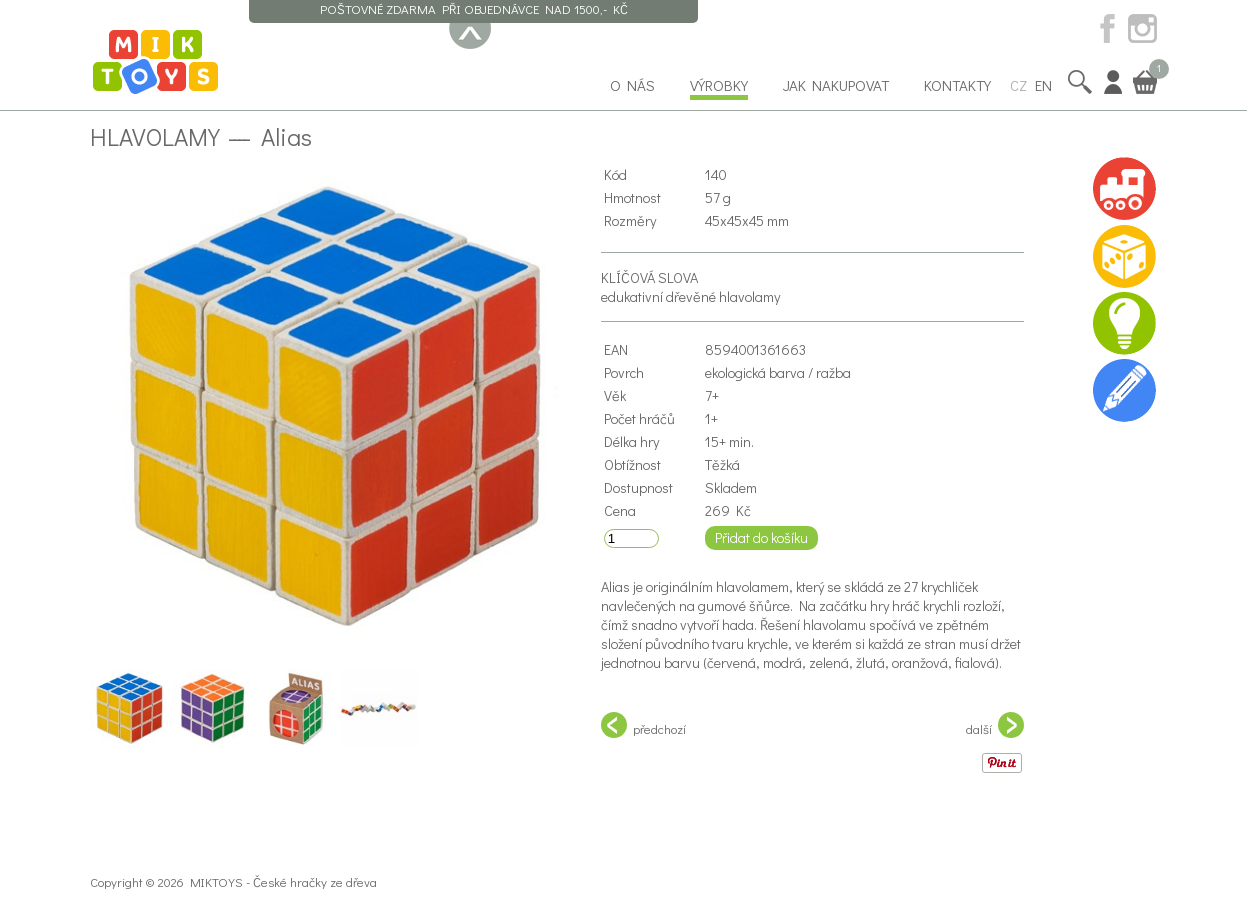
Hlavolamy (155, 136)
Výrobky (719, 85)
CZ (1018, 85)
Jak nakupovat (836, 85)
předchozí (643, 725)
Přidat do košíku (761, 537)
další (995, 725)
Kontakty (957, 85)
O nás (632, 85)
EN (1043, 85)
